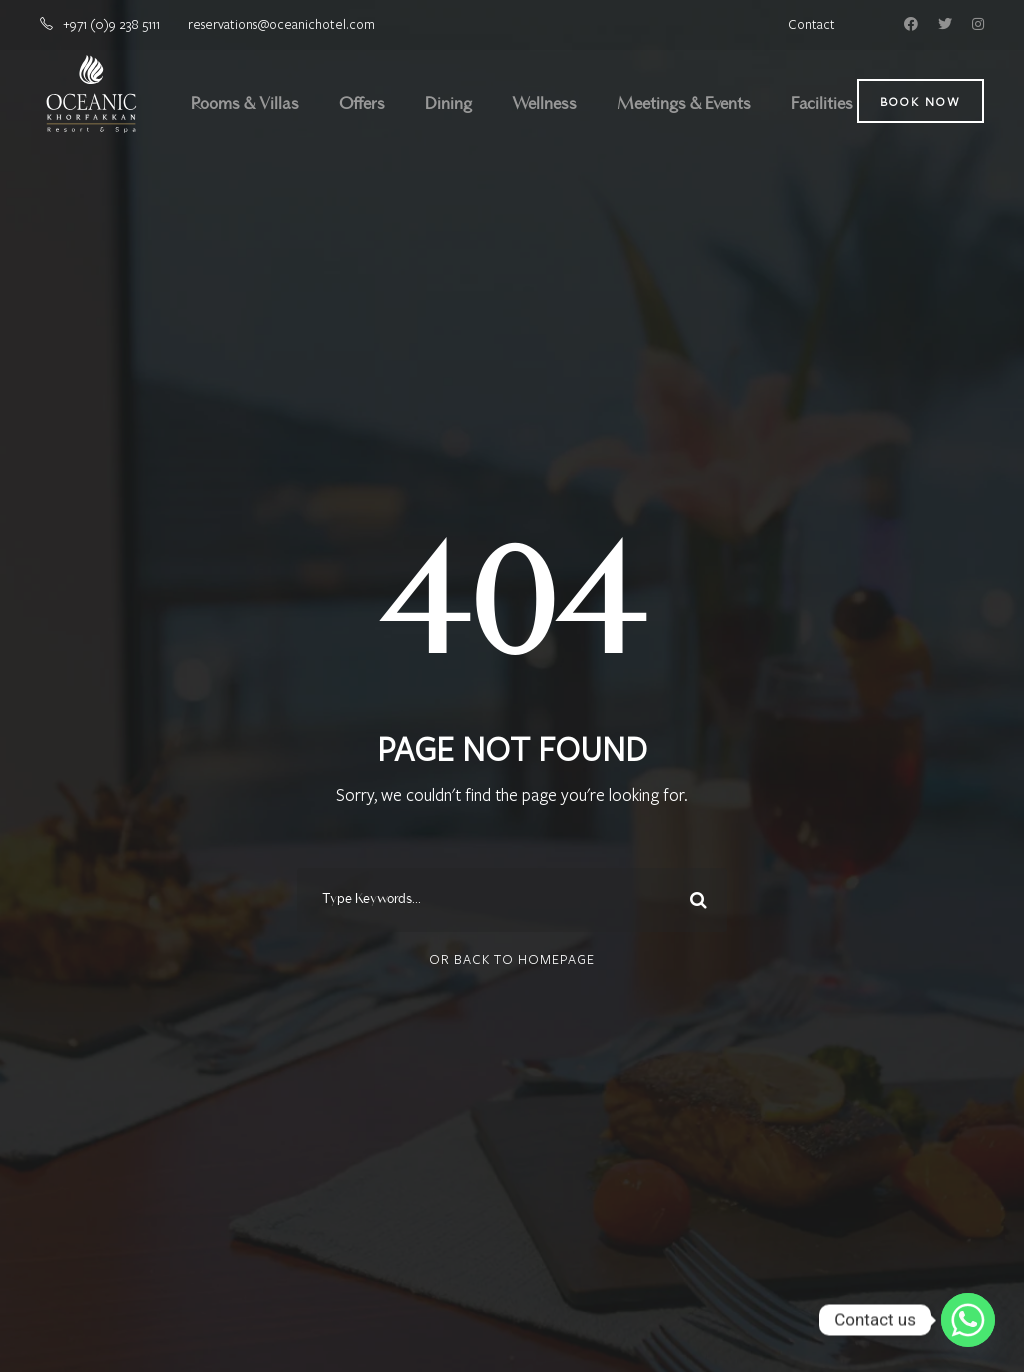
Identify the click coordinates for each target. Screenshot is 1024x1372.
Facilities (822, 105)
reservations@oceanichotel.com (281, 24)
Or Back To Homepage (512, 959)
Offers (362, 105)
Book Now (920, 101)
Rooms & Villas (245, 105)
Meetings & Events (684, 105)
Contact (811, 24)
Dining (448, 105)
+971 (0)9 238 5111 (113, 24)
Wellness (544, 105)
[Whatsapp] (968, 1320)
